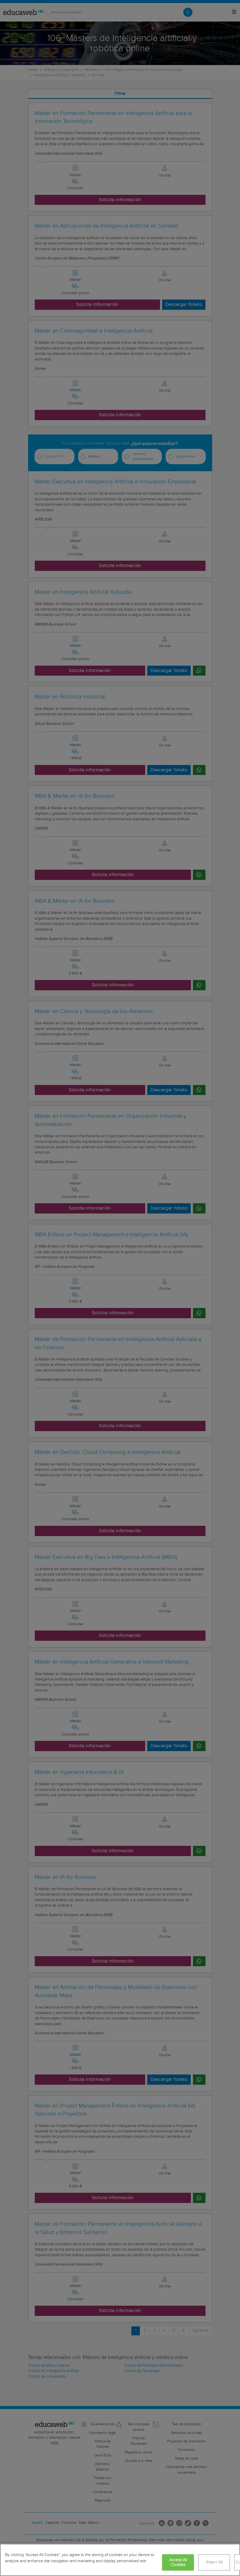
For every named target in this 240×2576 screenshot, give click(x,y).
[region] (120, 2560)
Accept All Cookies (178, 2562)
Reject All (214, 2562)
